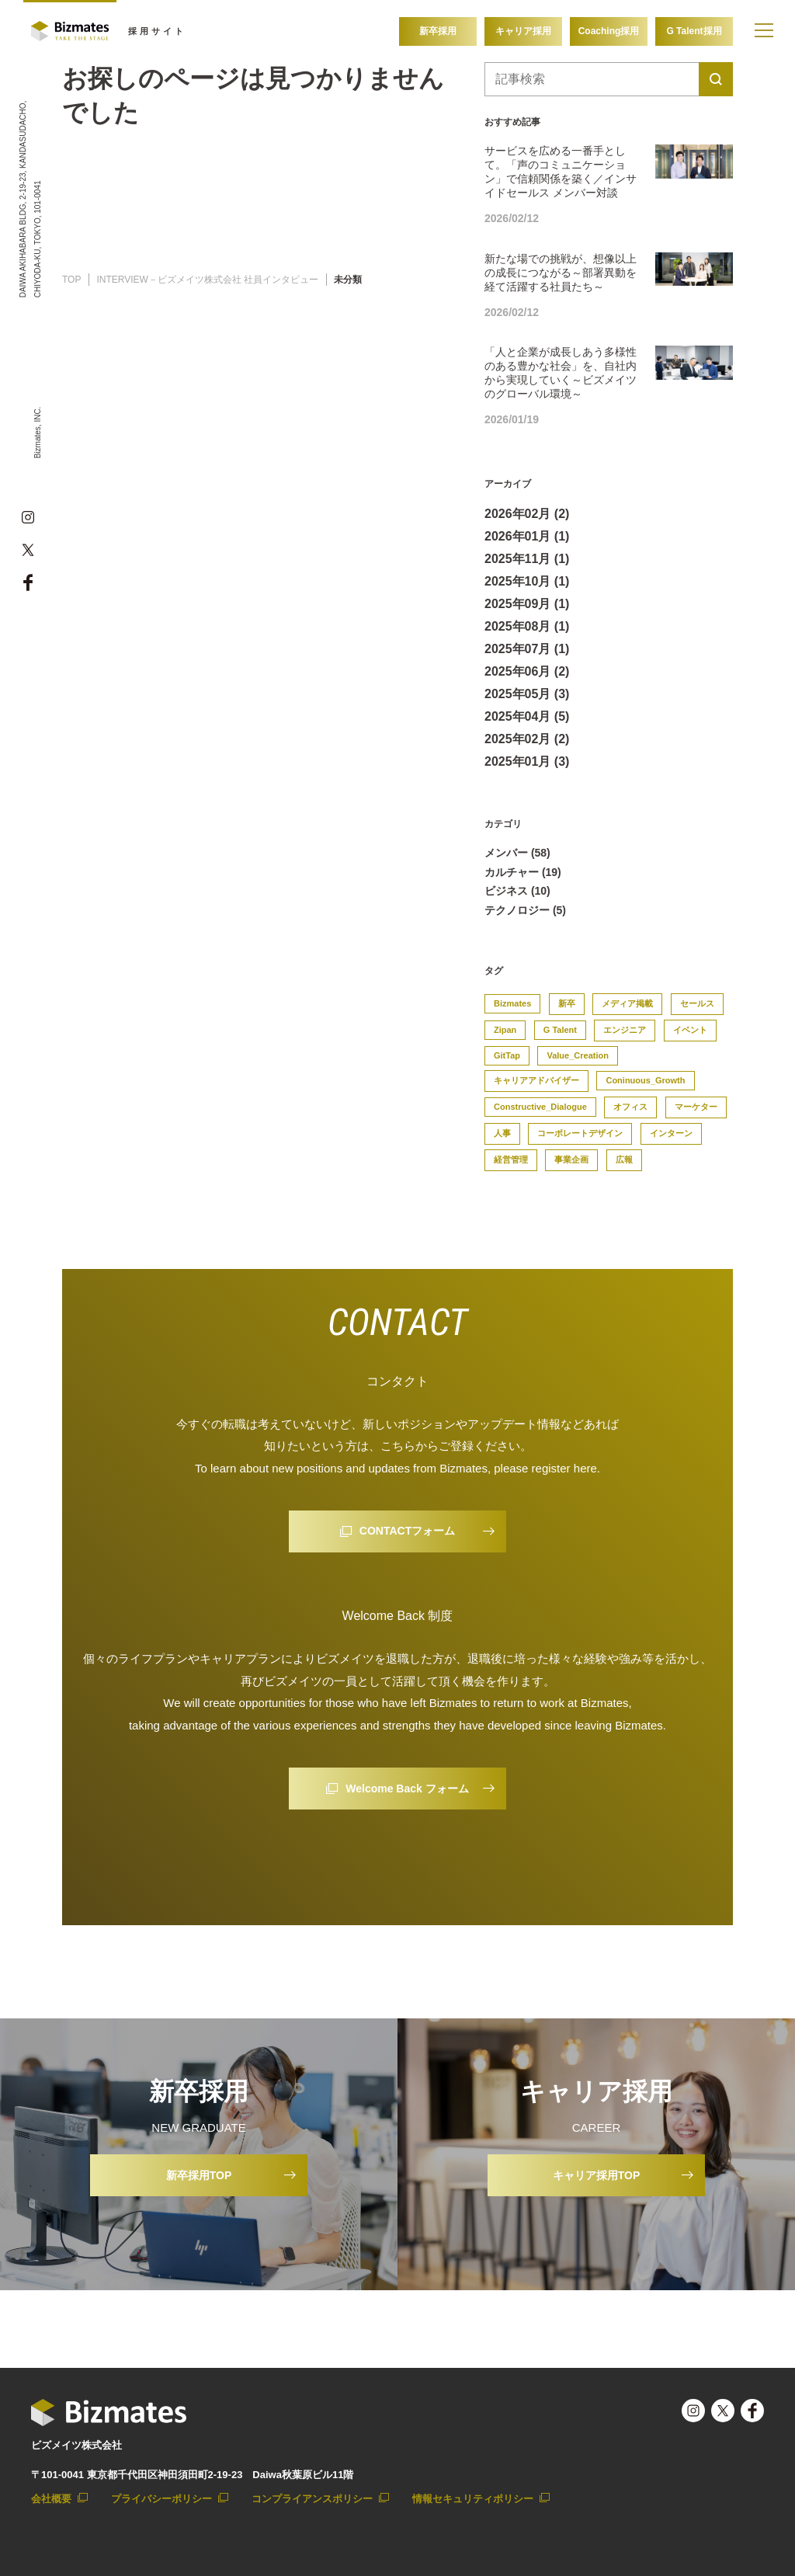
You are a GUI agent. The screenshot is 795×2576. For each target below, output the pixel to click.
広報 (624, 1159)
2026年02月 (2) (526, 513)
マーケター (696, 1106)
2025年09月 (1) (526, 603)
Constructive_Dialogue (540, 1106)
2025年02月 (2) (526, 739)
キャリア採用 (523, 31)
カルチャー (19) (522, 872)
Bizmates (512, 1003)
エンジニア (624, 1029)
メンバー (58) (517, 852)
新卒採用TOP (199, 2175)
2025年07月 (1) (526, 648)
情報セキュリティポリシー (472, 2499)
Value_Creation (577, 1055)
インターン (671, 1133)
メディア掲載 (627, 1003)
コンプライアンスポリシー (312, 2499)
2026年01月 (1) (526, 536)
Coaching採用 (609, 31)
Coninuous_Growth (645, 1080)
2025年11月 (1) (526, 558)
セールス (697, 1003)
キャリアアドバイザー (536, 1080)
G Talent (560, 1029)
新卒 (566, 1003)
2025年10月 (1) (526, 581)
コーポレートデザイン (580, 1133)
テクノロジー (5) (525, 910)
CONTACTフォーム (407, 1530)
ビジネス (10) (517, 891)
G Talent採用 (693, 31)
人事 (502, 1133)
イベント (690, 1029)
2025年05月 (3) (526, 693)
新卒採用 (438, 31)
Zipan (505, 1029)
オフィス (630, 1106)
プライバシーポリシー (161, 2499)
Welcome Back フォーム (406, 1788)
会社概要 (51, 2499)
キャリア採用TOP (597, 2175)
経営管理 (511, 1159)
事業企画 (571, 1159)
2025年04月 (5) (526, 716)
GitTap (507, 1055)
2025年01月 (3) (526, 761)
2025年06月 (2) (526, 671)
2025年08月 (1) (526, 626)
